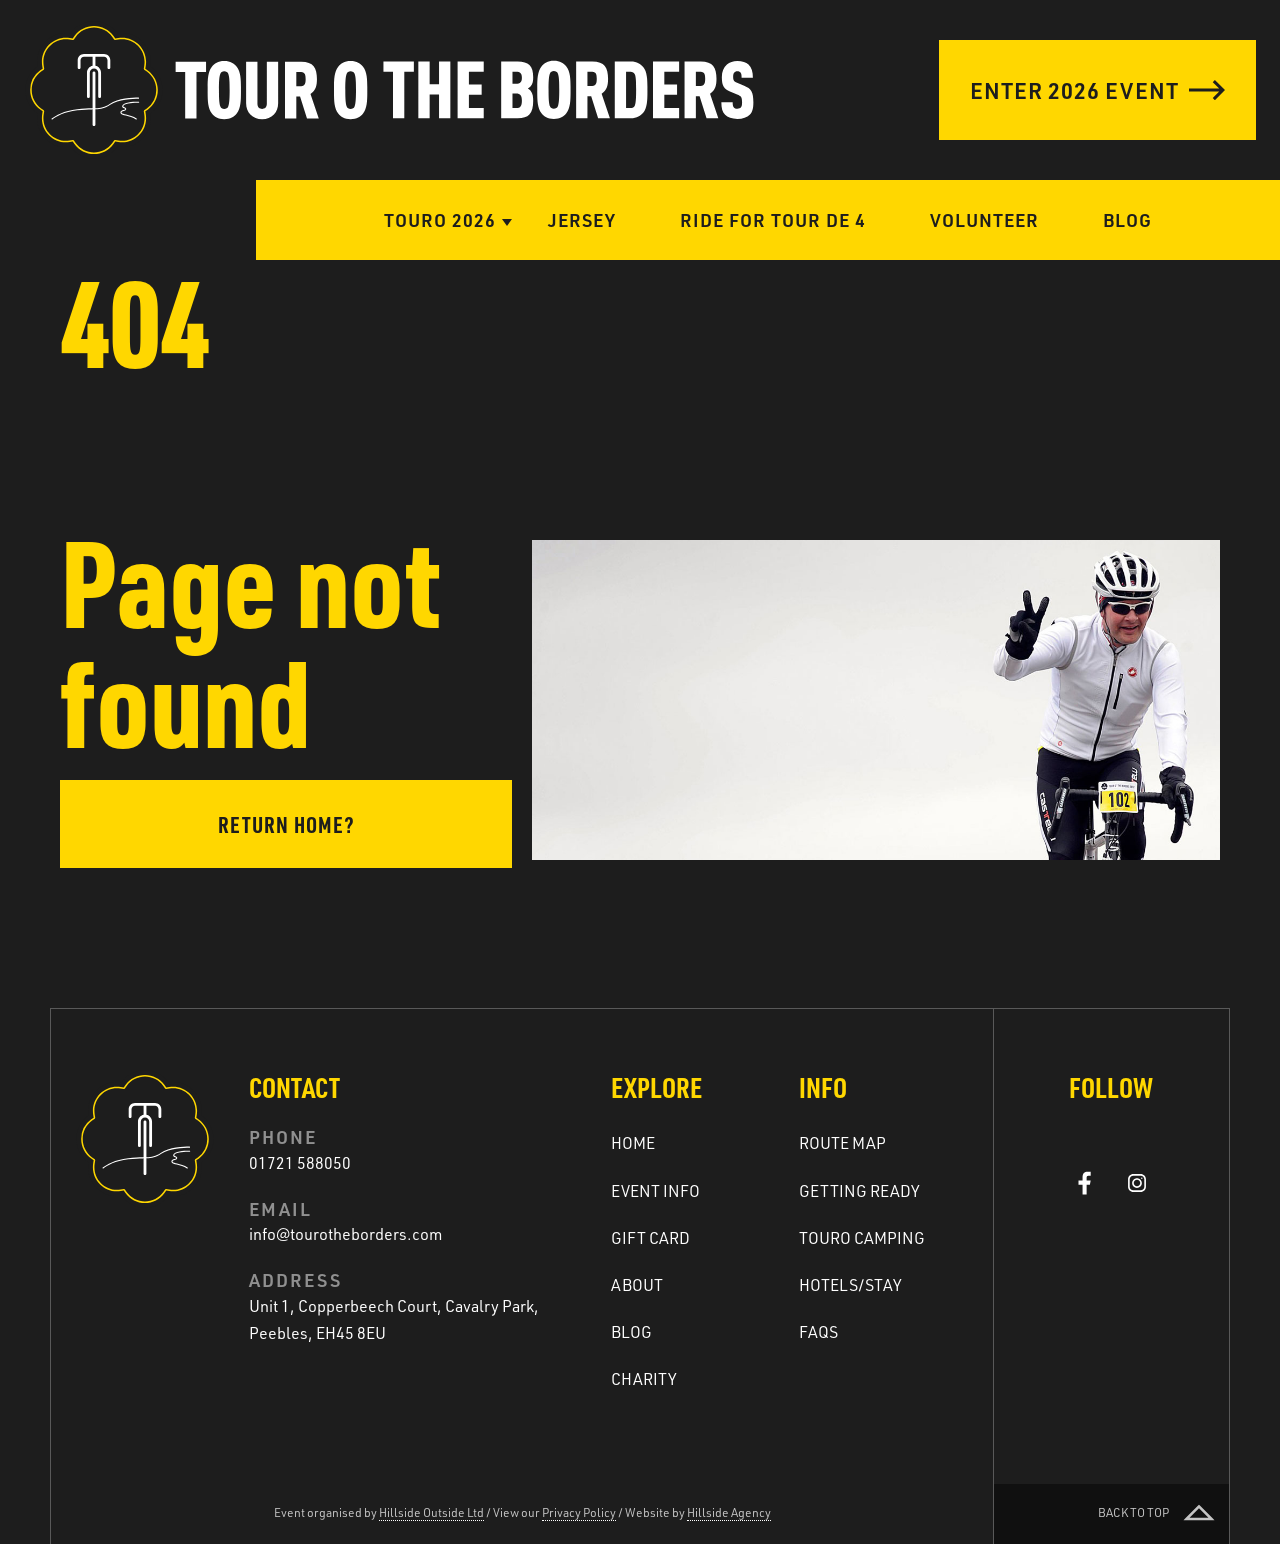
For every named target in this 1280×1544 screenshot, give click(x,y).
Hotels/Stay (850, 1285)
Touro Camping (862, 1238)
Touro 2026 (440, 219)
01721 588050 (300, 1163)
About (637, 1285)
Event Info (655, 1191)
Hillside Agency (729, 1512)
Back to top (1158, 1514)
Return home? (286, 824)
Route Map (842, 1143)
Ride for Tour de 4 (773, 219)
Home (633, 1143)
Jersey (582, 219)
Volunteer (984, 219)
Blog (1127, 219)
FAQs (818, 1332)
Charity (644, 1379)
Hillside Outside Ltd (431, 1512)
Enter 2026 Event (1097, 90)
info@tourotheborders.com (345, 1234)
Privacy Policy (579, 1512)
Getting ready (859, 1191)
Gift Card (650, 1238)
